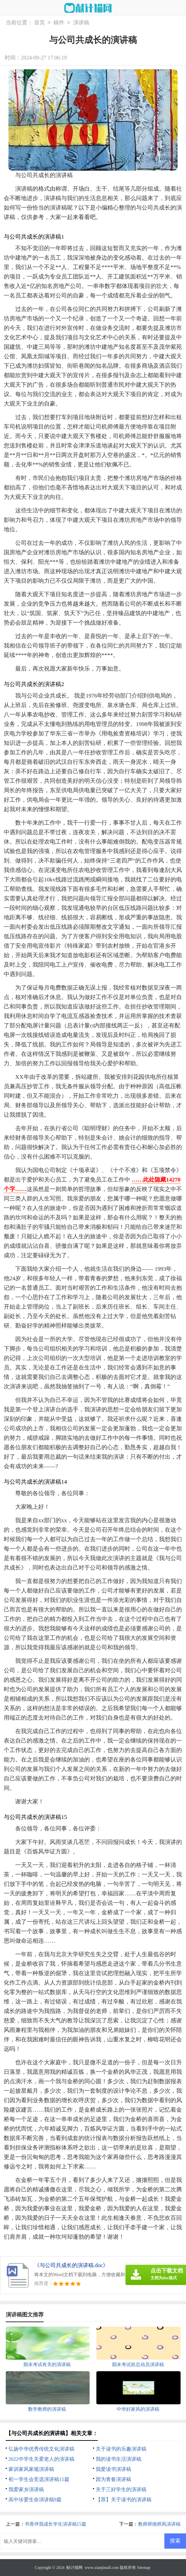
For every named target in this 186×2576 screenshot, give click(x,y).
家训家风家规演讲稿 (31, 2469)
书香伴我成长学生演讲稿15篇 (55, 2524)
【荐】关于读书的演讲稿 (124, 2499)
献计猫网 (74, 2567)
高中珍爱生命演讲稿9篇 (35, 2499)
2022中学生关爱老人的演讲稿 (41, 2459)
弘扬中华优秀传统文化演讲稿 (41, 2449)
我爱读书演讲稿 (113, 2469)
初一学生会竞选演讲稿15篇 (38, 2479)
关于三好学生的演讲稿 (121, 2489)
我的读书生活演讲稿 (118, 2459)
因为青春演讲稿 (113, 2479)
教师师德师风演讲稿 (159, 2524)
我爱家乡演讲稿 (26, 2489)
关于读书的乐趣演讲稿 (121, 2449)
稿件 (58, 23)
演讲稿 (81, 23)
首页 (39, 23)
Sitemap (143, 2567)
